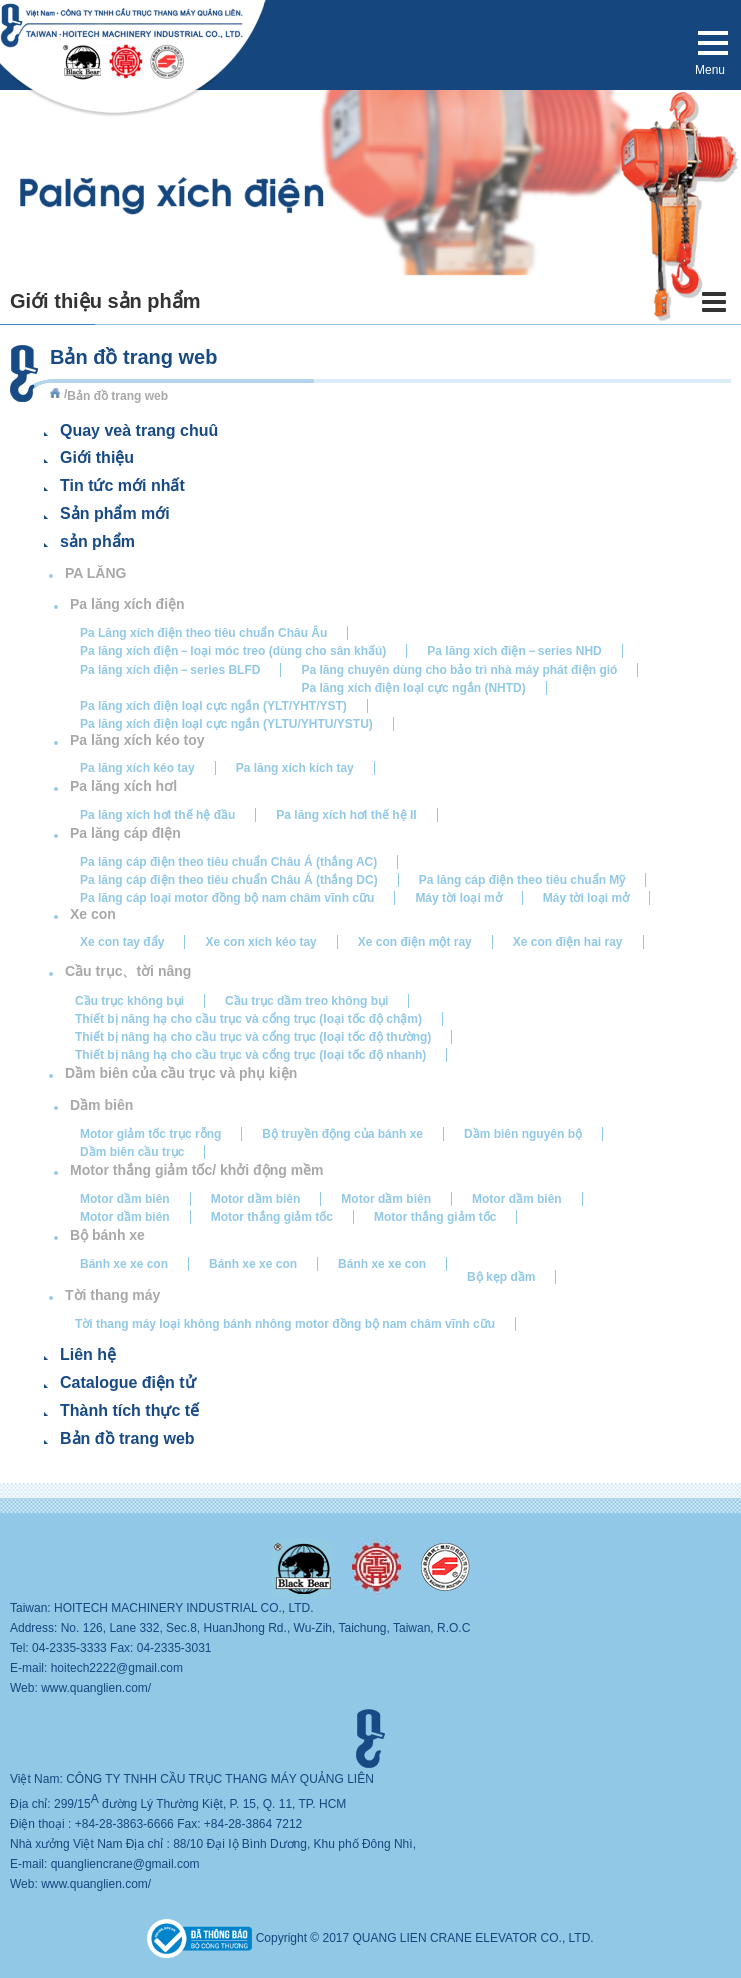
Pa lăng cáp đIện (125, 833)
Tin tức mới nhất (122, 485)
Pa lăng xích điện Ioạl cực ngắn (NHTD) (413, 688)
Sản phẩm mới (115, 513)
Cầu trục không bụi (129, 1001)
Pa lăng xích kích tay (295, 768)
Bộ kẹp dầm (501, 1277)
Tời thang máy (112, 1295)
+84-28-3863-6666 (124, 1824)
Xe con (93, 914)
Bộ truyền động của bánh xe (342, 1134)
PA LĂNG (95, 573)
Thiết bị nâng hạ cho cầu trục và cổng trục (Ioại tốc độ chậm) (248, 1019)
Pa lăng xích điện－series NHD (514, 651)
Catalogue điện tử (128, 1382)
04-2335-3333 (69, 1648)
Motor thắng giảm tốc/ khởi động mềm (197, 1170)
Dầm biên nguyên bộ (523, 1134)
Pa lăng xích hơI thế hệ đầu (157, 815)
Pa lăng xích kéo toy (137, 740)
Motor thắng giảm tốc (272, 1217)
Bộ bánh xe (107, 1235)
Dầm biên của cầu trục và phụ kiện (181, 1073)
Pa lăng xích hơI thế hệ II (346, 815)
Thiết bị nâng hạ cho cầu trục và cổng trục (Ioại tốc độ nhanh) (250, 1055)
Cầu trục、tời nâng (128, 971)
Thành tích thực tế (129, 1410)
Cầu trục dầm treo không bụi (306, 1001)
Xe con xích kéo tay (260, 942)
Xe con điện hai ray (568, 942)
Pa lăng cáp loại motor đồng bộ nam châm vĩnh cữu (227, 898)
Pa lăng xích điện (127, 604)
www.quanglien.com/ (96, 1688)
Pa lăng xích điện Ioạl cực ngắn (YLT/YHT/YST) (213, 706)
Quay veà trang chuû (139, 430)
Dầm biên (101, 1105)
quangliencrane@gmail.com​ (125, 1864)
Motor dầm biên (125, 1199)
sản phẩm (97, 541)
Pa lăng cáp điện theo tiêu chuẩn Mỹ (522, 880)
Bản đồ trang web (127, 1438)
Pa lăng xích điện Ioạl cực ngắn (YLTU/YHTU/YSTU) (226, 724)
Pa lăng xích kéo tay (137, 768)
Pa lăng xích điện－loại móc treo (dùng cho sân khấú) (233, 651)
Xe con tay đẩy (122, 942)
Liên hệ (88, 1354)
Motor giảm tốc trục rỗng (150, 1134)
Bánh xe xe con (124, 1264)
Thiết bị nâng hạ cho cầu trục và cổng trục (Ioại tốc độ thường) (253, 1037)
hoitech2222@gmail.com (117, 1668)
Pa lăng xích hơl (123, 786)
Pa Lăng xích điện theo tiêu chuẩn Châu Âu (203, 633)
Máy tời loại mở (458, 898)
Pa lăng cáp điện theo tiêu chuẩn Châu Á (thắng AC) (228, 862)
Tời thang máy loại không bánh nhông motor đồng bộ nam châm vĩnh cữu (285, 1324)
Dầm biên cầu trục (132, 1152)
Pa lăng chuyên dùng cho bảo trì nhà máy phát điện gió (459, 670)
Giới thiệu (97, 457)
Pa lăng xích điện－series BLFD (170, 670)
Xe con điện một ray (415, 942)
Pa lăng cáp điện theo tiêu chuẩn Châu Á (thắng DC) (229, 880)
